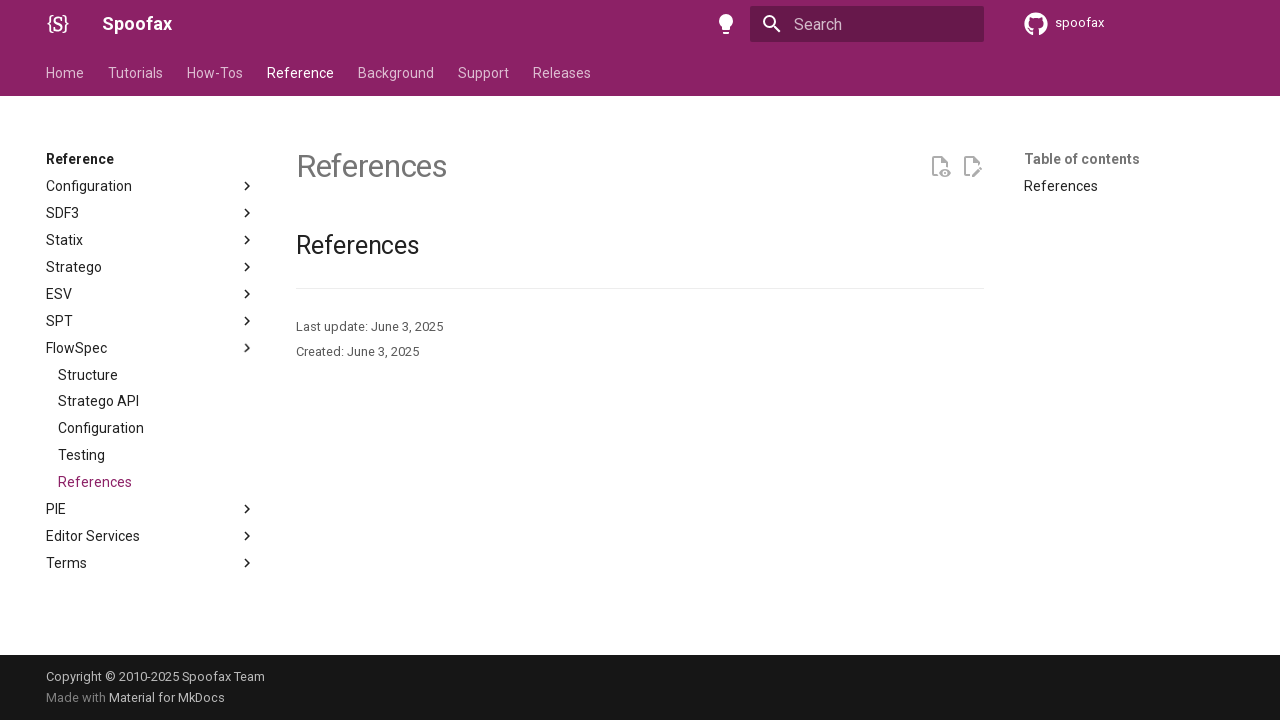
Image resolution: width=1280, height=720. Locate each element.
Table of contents (1082, 159)
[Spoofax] (58, 24)
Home (65, 73)
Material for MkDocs (167, 697)
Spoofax (137, 23)
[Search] (867, 24)
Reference (300, 73)
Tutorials (135, 73)
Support (483, 73)
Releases (562, 73)
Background (396, 73)
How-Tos (215, 73)
